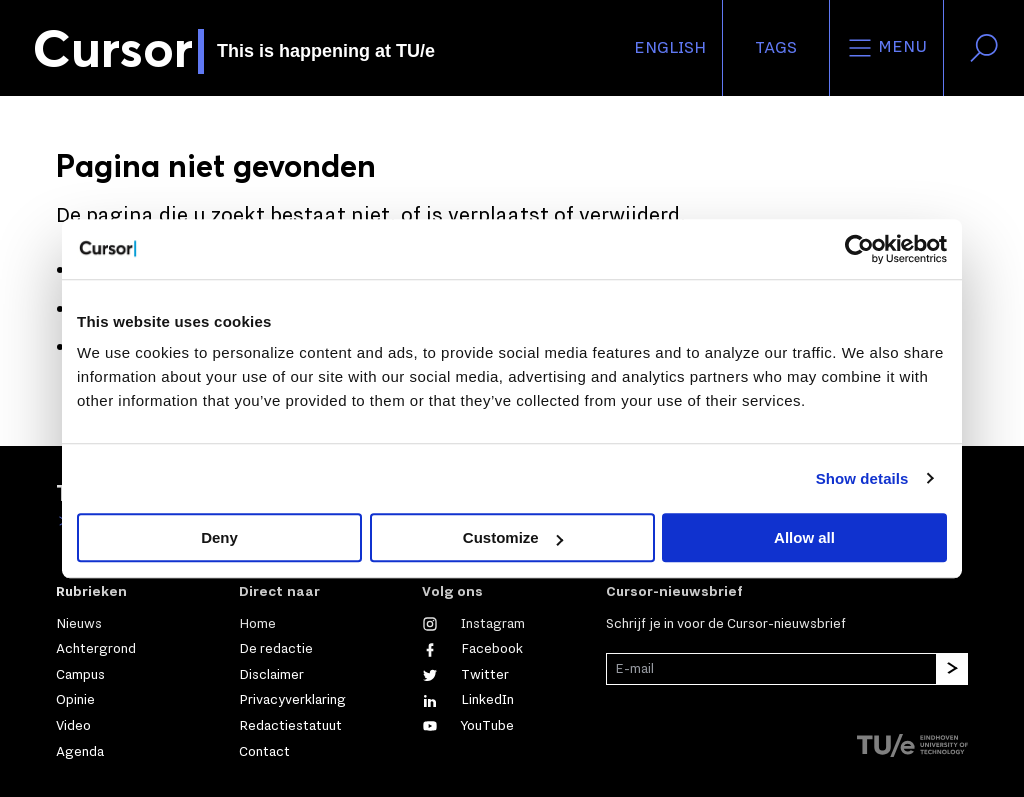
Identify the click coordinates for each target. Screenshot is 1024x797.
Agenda (80, 752)
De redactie (276, 649)
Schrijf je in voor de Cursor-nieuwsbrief (726, 624)
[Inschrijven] (952, 669)
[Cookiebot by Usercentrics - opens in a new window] (859, 249)
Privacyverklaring (292, 700)
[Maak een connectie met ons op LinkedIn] (468, 700)
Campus (80, 675)
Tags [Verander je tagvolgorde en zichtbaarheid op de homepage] (776, 48)
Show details (862, 478)
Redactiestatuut (290, 726)
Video (73, 726)
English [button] (670, 48)
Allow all (804, 537)
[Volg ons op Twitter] (465, 675)
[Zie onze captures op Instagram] (473, 624)
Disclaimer (271, 675)
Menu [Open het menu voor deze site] (886, 48)
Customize (513, 537)
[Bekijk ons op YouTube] (468, 726)
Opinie (75, 700)
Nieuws (79, 624)
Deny (219, 537)
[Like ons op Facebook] (472, 649)
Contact (264, 752)
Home (257, 624)
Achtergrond (96, 649)
